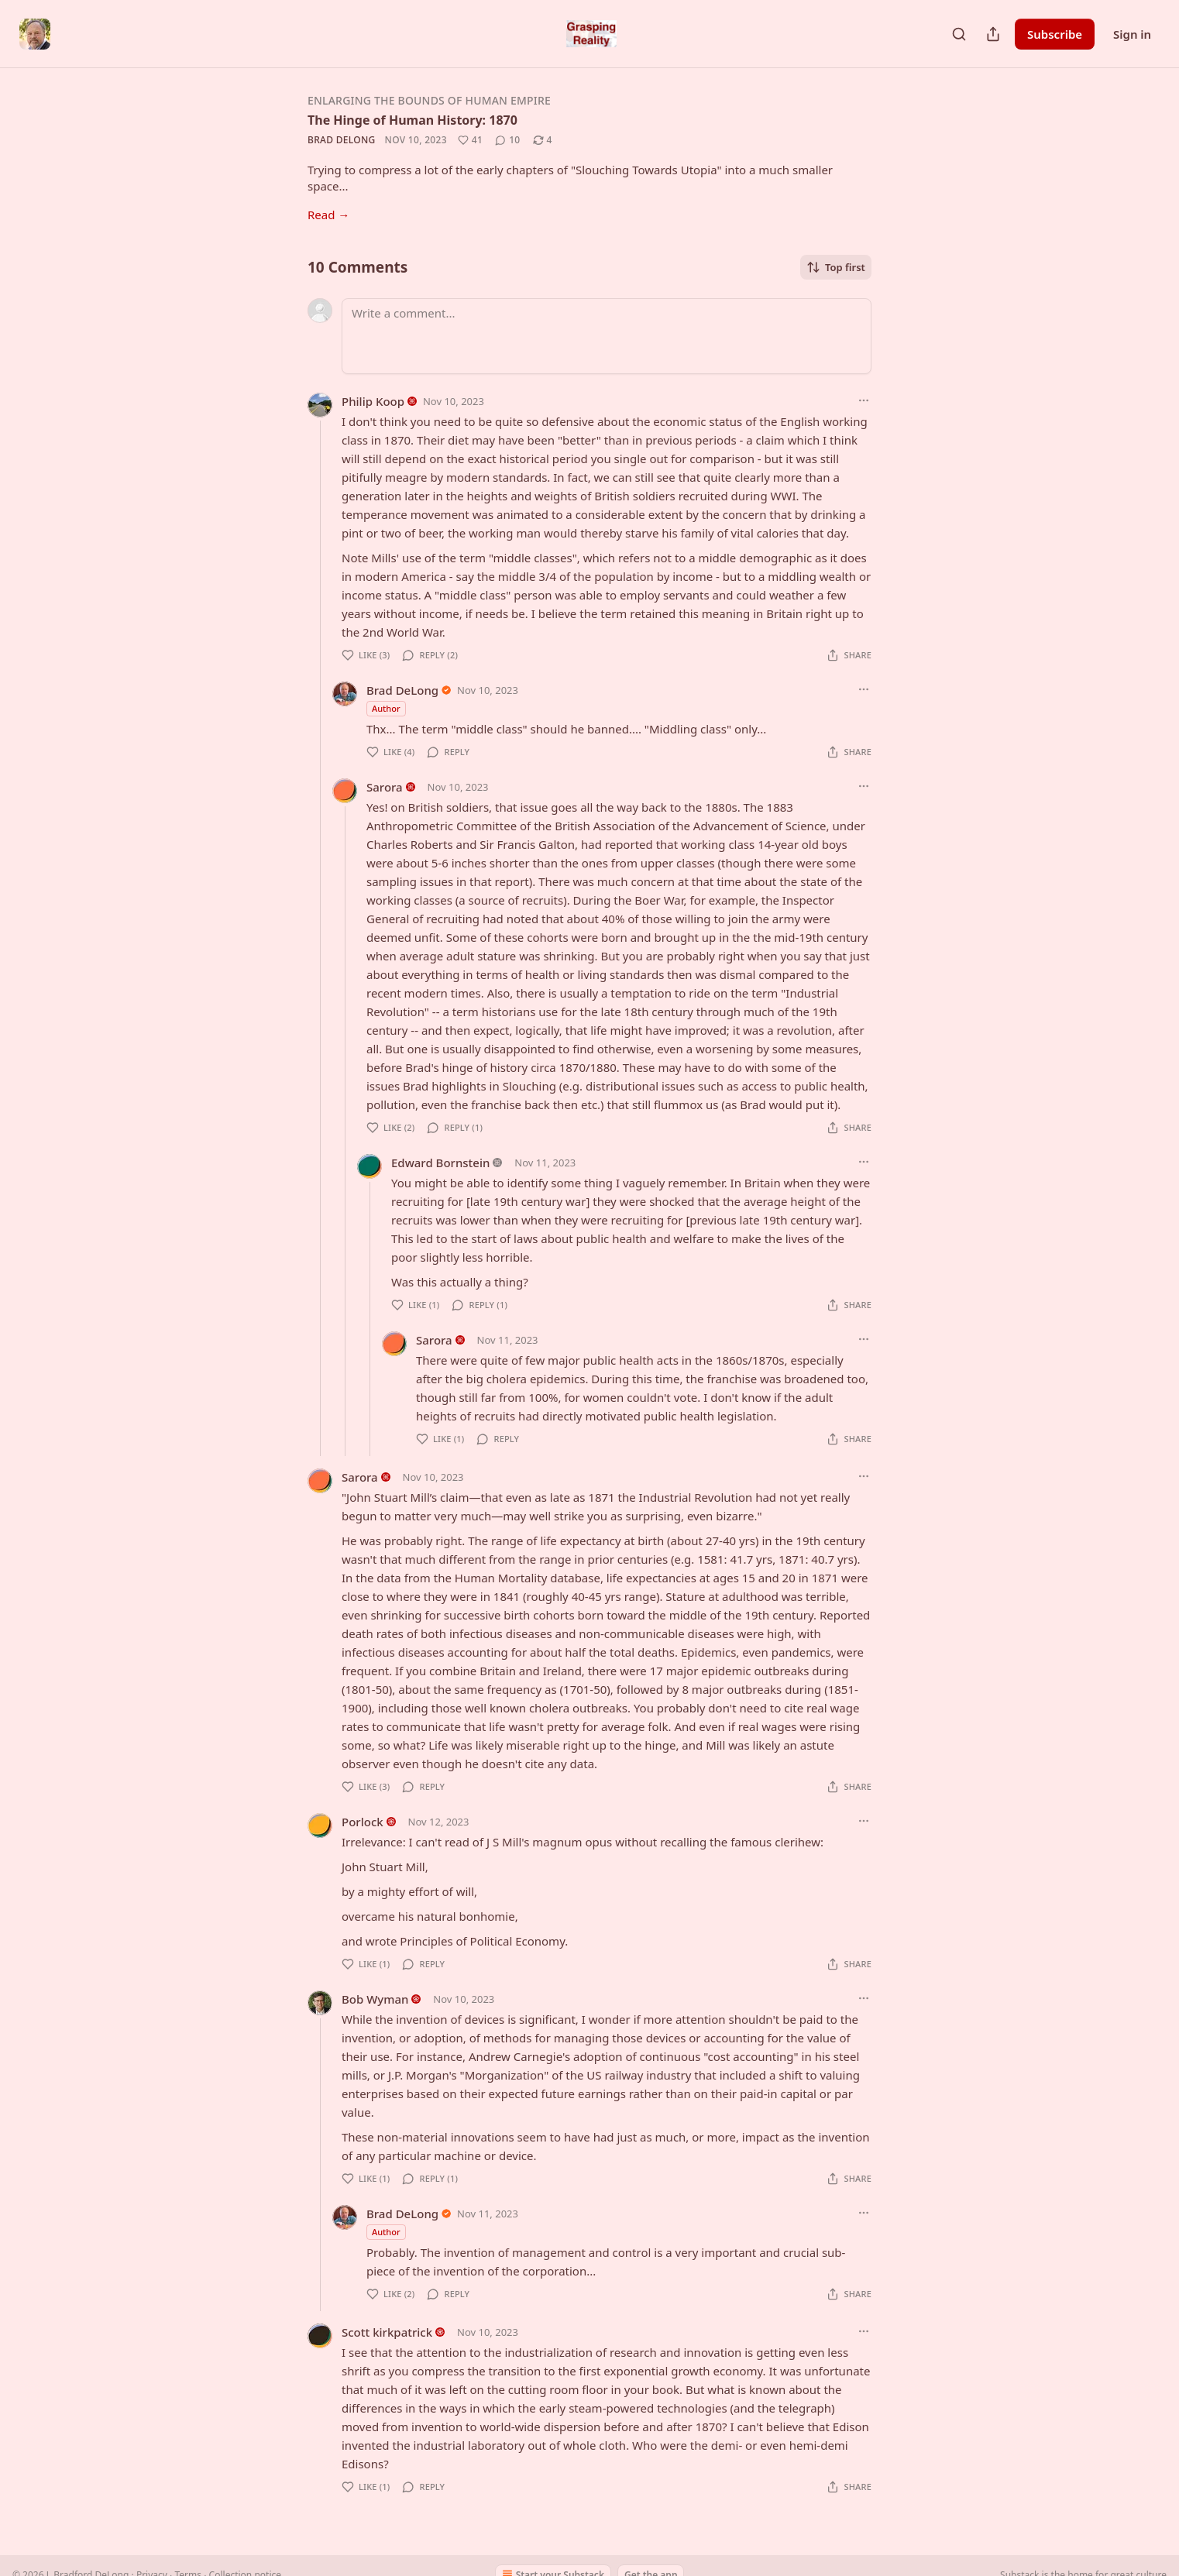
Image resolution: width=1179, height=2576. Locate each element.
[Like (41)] (470, 140)
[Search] (959, 34)
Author (386, 708)
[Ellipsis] (863, 400)
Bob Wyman (375, 1999)
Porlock (362, 1821)
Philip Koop (373, 401)
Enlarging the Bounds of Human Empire (429, 100)
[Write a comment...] (606, 336)
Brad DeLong (342, 139)
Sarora (384, 787)
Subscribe (1054, 34)
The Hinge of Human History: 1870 (412, 120)
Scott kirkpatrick (387, 2332)
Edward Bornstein (440, 1162)
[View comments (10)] (507, 140)
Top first (835, 267)
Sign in (1132, 34)
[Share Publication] (993, 34)
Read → (328, 214)
